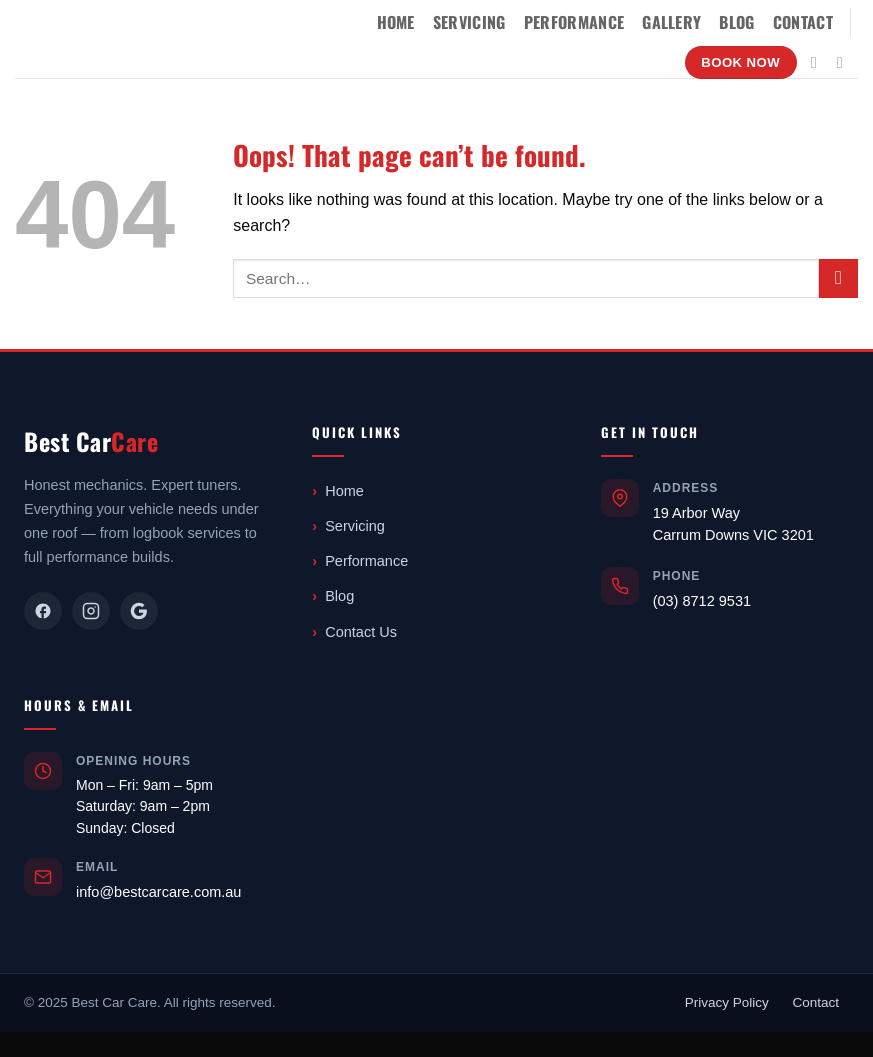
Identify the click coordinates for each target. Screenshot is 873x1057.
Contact (803, 22)
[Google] (139, 611)
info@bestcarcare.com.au (158, 892)
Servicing (469, 22)
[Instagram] (91, 611)
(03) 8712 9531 (702, 601)
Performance (574, 22)
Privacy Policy (727, 1002)
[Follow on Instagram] (819, 62)
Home (396, 22)
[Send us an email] (845, 62)
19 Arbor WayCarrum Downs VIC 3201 (733, 524)
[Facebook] (43, 611)
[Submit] (838, 278)
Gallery (671, 22)
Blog (736, 22)
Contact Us (361, 632)
